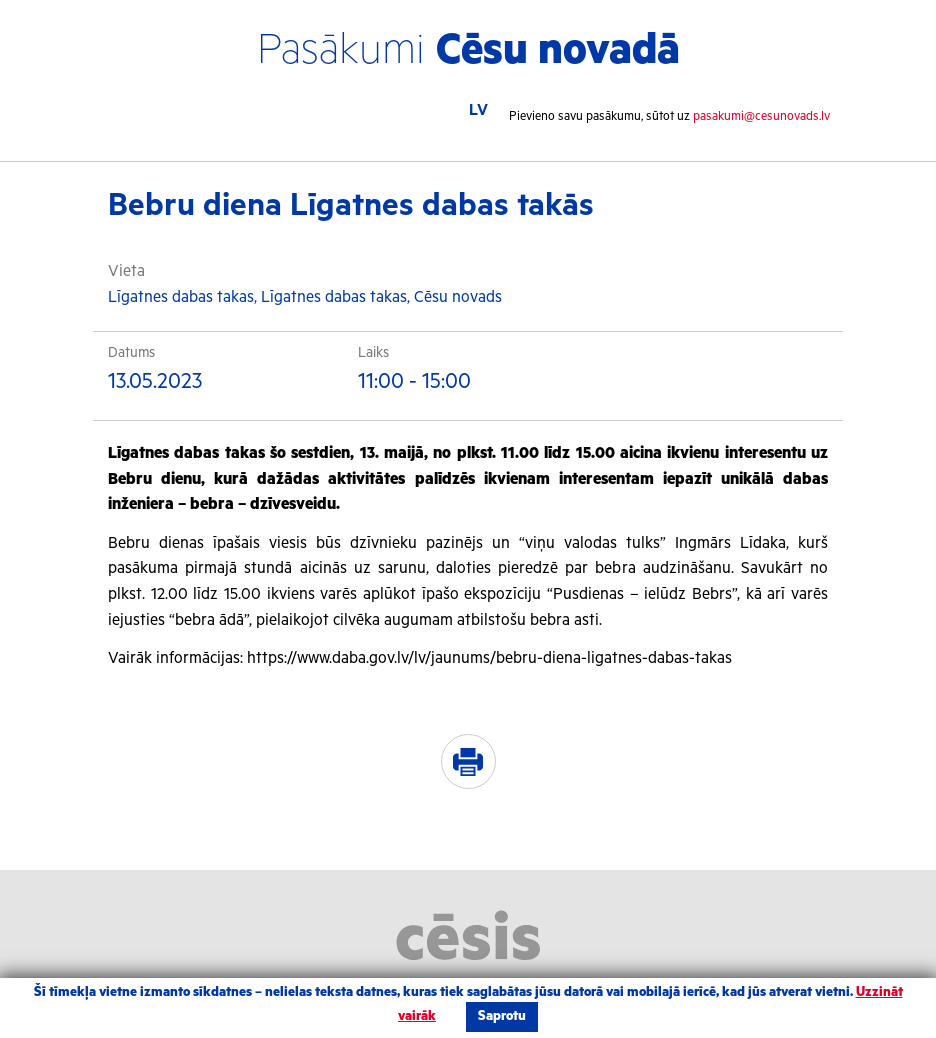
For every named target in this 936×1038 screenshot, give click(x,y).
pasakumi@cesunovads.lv (761, 116)
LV (478, 110)
